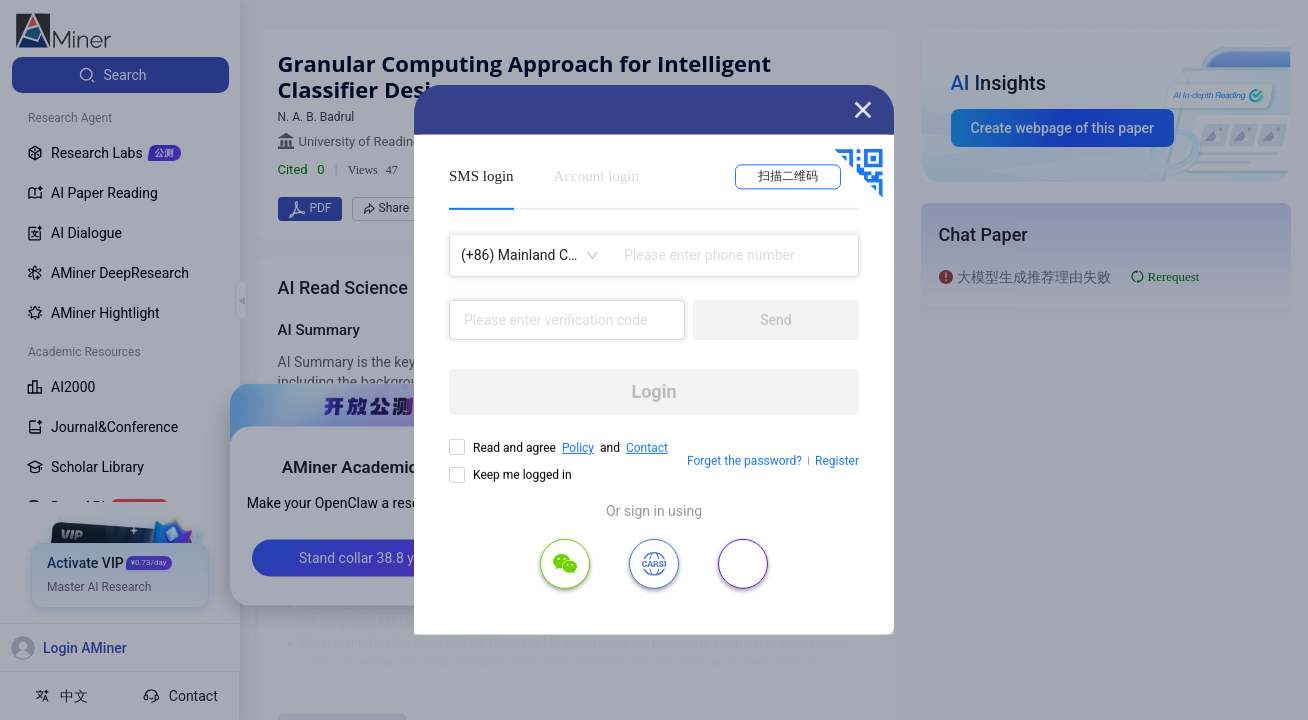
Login (653, 391)
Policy (578, 448)
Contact (647, 448)
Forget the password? (744, 461)
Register (837, 461)
